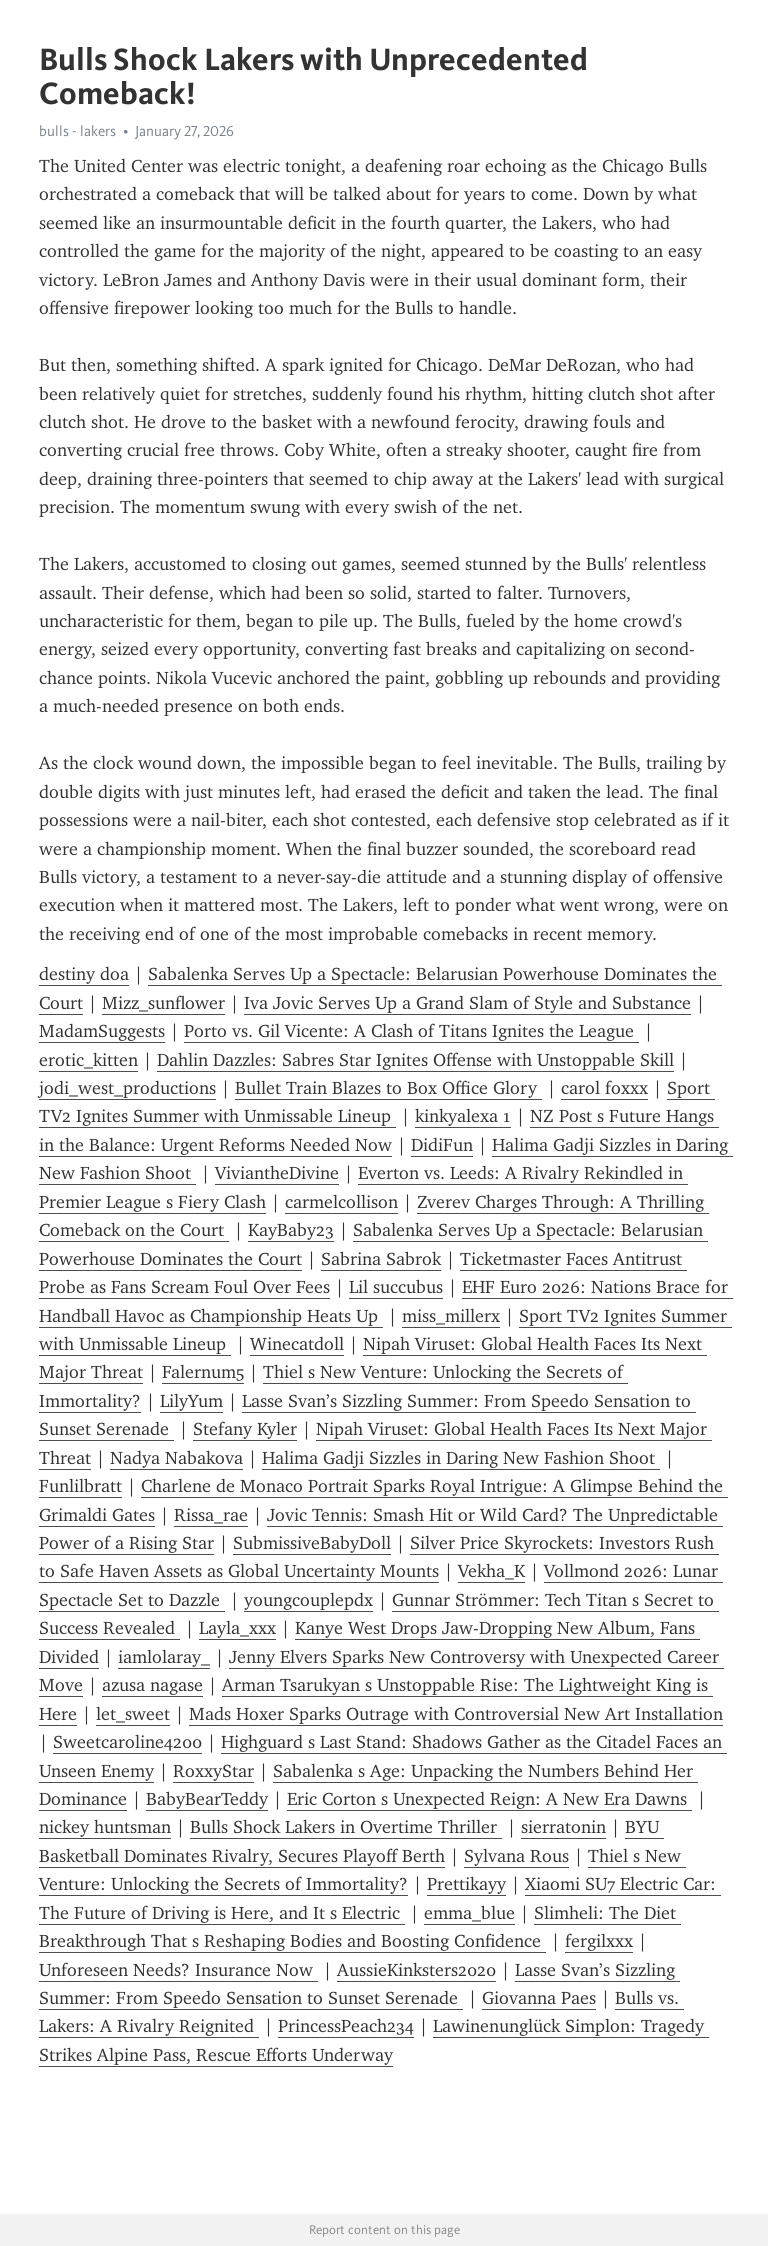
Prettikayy (466, 1884)
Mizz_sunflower (163, 1003)
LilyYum (191, 1401)
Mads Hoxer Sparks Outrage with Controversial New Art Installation (456, 1714)
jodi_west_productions (127, 1088)
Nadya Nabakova (176, 1458)
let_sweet (133, 1714)
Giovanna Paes (539, 1998)
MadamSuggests (102, 1031)
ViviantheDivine (277, 1173)
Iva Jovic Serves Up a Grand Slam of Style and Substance (467, 1003)
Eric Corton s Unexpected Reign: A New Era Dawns (489, 1799)
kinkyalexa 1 (463, 1116)
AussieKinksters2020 (416, 1970)
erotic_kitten (88, 1060)
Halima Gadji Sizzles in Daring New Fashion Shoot (461, 1458)
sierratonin (563, 1827)
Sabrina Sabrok (381, 1259)
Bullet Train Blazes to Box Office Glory (388, 1088)
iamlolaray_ (164, 1657)
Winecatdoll (297, 1344)
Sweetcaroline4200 (127, 1742)
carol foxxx (604, 1088)
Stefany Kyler (245, 1429)
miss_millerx (451, 1316)
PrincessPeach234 (346, 2026)
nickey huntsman (105, 1827)
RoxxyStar (213, 1771)
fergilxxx (599, 1941)
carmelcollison (341, 1202)
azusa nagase (152, 1685)
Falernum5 (203, 1372)
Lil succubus (396, 1287)
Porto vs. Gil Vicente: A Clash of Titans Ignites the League (411, 1031)
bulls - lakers (77, 131)
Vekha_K (491, 1571)
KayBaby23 (291, 1230)
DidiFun (442, 1145)
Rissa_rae (211, 1515)
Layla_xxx (237, 1628)
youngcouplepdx (308, 1600)
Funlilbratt (80, 1486)
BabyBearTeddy (207, 1799)
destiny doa (84, 974)
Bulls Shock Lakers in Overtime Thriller (346, 1827)
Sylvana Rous (516, 1856)
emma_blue (469, 1913)
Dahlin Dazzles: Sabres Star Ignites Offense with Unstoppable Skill (415, 1060)
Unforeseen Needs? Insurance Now (178, 1970)
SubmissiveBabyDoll (312, 1543)
